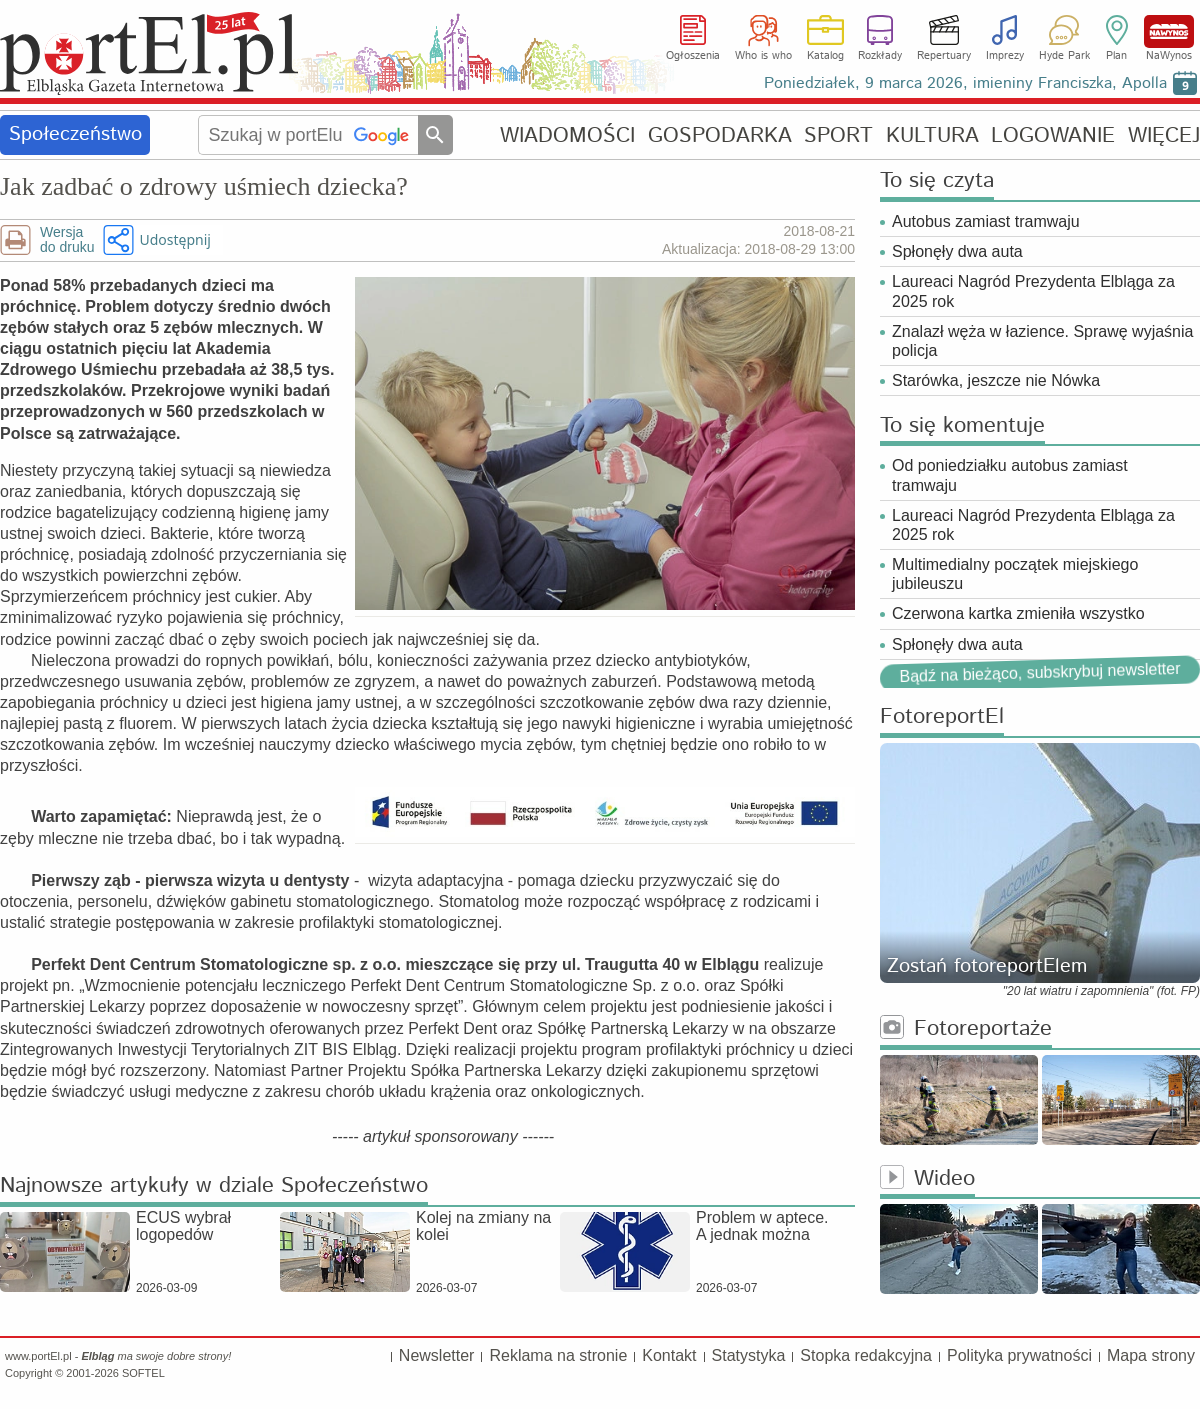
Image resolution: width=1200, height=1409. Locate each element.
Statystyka (749, 1355)
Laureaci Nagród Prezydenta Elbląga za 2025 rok (1033, 291)
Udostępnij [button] (174, 239)
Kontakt (669, 1355)
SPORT (838, 135)
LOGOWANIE (1053, 135)
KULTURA (932, 135)
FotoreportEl (942, 717)
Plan (1116, 56)
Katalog (825, 56)
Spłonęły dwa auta (957, 251)
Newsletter (437, 1355)
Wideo (927, 1179)
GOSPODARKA (720, 135)
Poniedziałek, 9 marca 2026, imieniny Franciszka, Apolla (965, 83)
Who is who (763, 56)
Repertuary (944, 56)
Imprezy (1005, 56)
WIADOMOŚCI (567, 135)
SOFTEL (143, 1373)
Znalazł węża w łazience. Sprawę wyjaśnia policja (1042, 341)
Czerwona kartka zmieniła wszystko (1018, 613)
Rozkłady (880, 56)
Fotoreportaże (966, 1029)
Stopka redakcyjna (866, 1355)
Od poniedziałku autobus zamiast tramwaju (1010, 475)
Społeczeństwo (75, 134)
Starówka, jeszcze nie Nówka (996, 380)
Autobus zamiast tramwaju (986, 221)
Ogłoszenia (693, 56)
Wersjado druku (67, 240)
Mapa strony (1151, 1355)
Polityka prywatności (1019, 1355)
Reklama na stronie (558, 1355)
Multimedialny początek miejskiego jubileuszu (1015, 574)
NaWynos (1169, 31)
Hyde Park (1064, 56)
